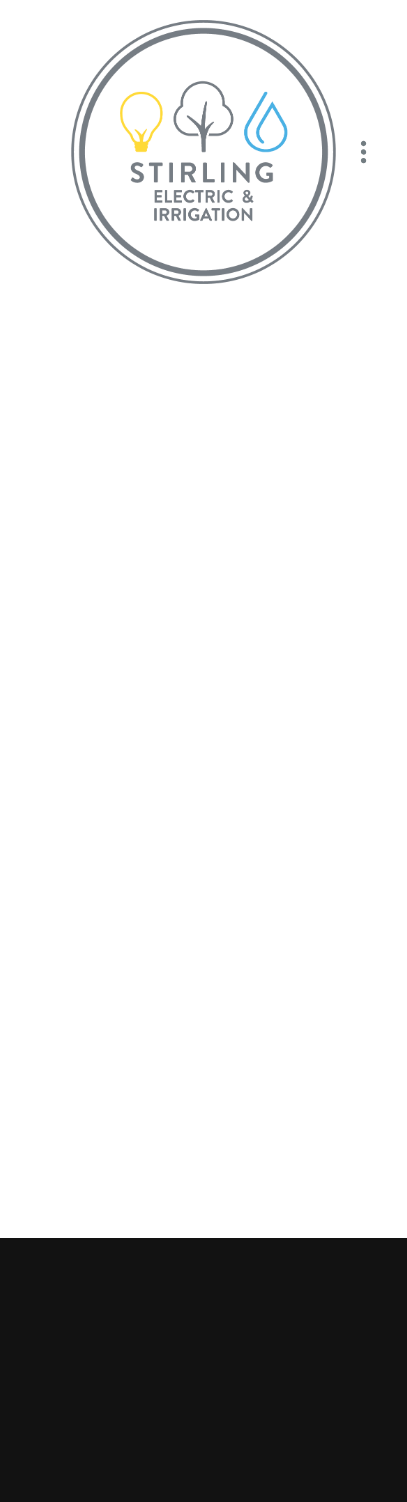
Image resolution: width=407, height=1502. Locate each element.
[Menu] (363, 152)
